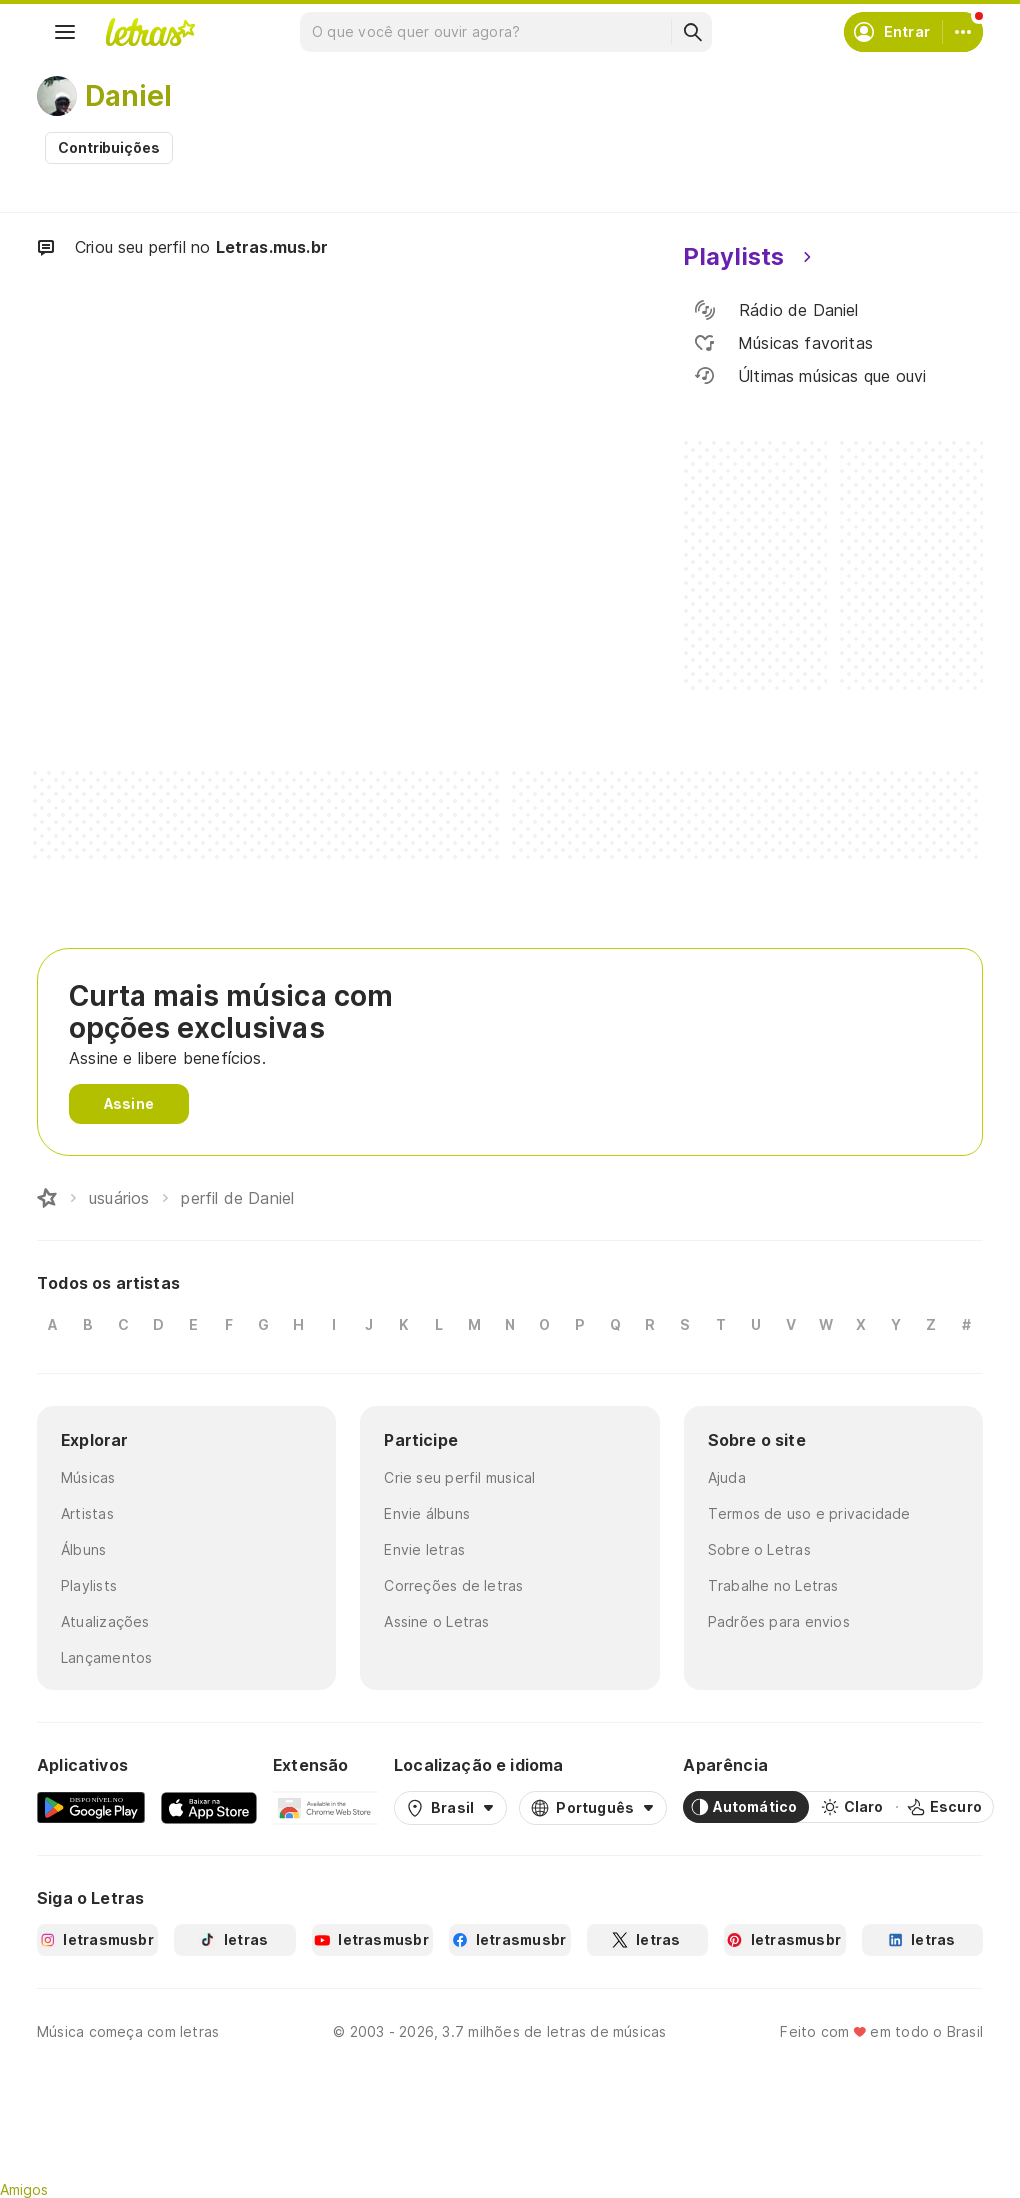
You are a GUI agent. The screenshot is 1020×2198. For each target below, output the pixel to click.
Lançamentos (106, 1657)
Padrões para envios (779, 1621)
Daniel (128, 96)
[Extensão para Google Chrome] (325, 1807)
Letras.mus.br (272, 247)
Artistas (87, 1513)
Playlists (89, 1585)
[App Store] (209, 1807)
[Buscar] (692, 32)
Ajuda (727, 1477)
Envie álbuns (427, 1513)
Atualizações (105, 1621)
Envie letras (424, 1549)
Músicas (88, 1477)
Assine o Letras (436, 1621)
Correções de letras (453, 1585)
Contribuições (109, 147)
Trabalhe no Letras (773, 1585)
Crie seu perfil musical (459, 1477)
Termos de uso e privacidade (809, 1513)
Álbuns (83, 1549)
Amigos (24, 2189)
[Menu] (65, 32)
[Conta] (963, 32)
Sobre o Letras (759, 1549)
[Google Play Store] (91, 1807)
